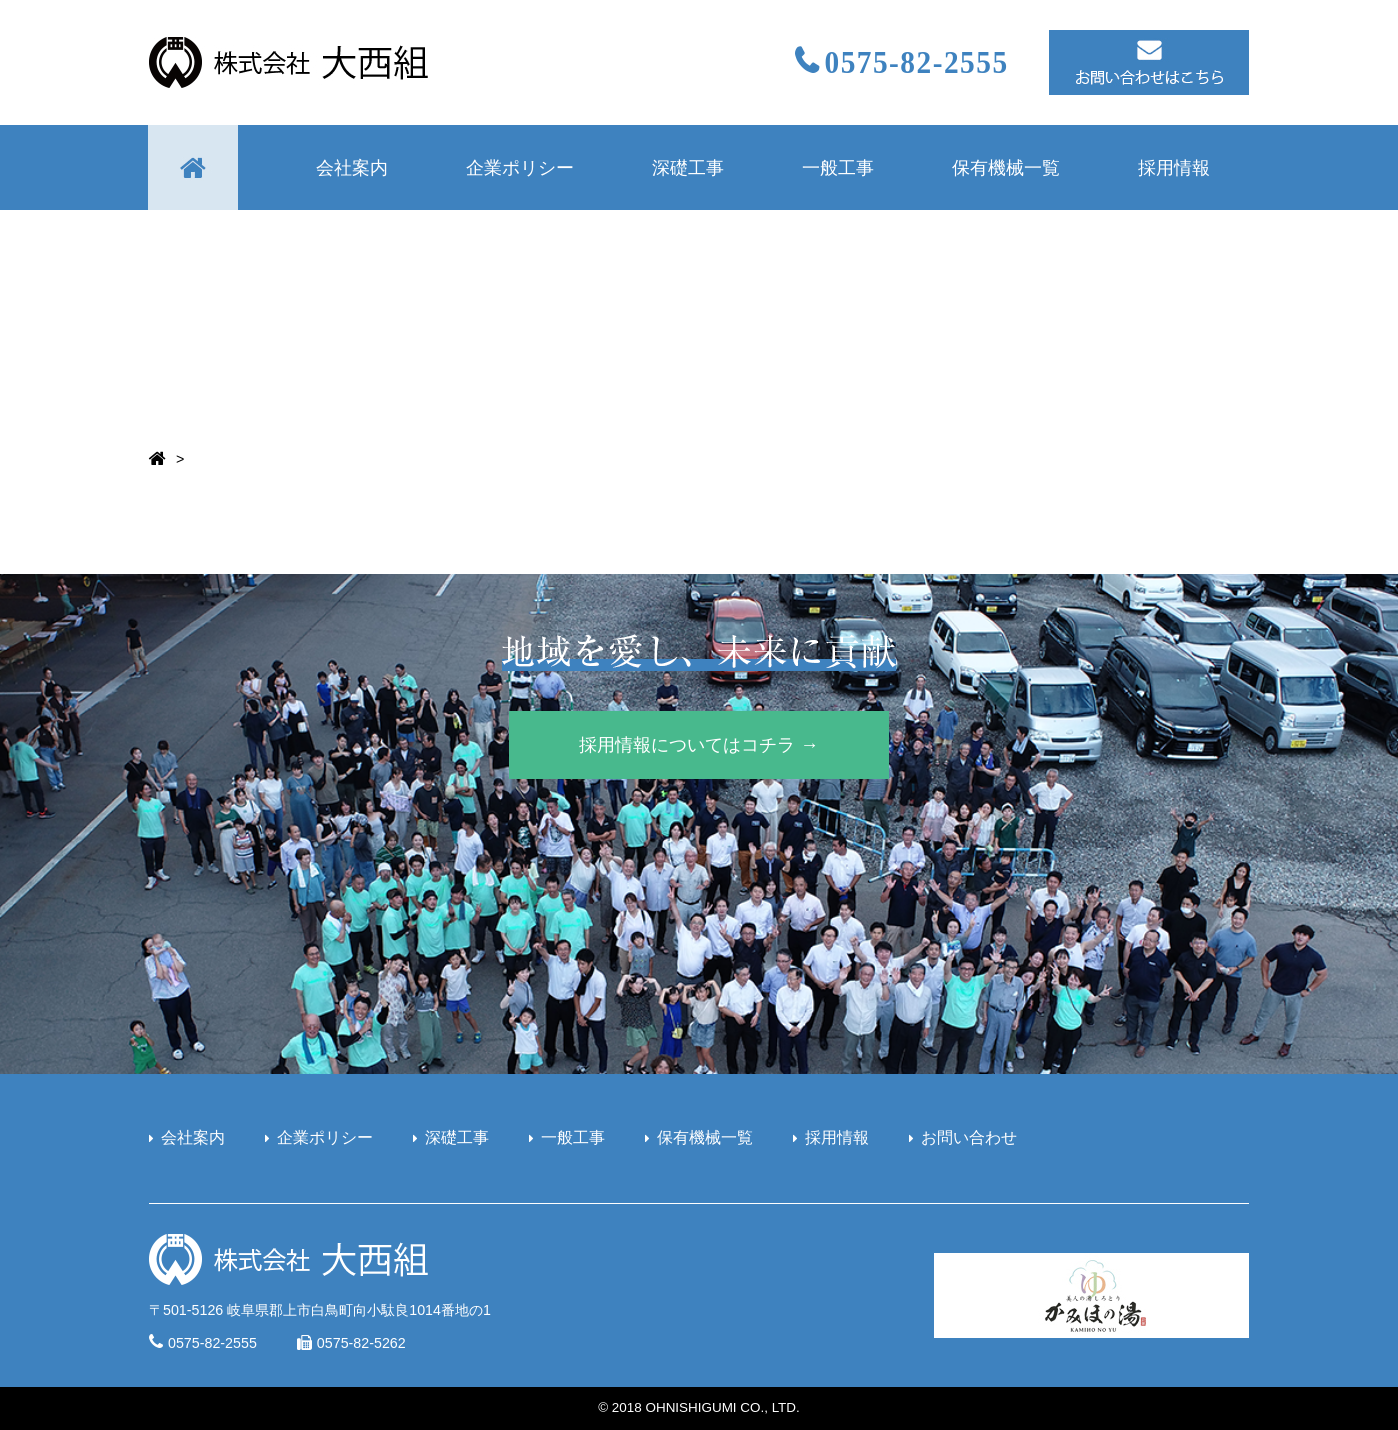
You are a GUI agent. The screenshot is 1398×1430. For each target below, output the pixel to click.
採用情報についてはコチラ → (699, 744)
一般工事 (838, 167)
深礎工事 (688, 167)
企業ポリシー (520, 167)
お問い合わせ (969, 1137)
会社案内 (352, 167)
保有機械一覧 (1006, 167)
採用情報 (1174, 167)
